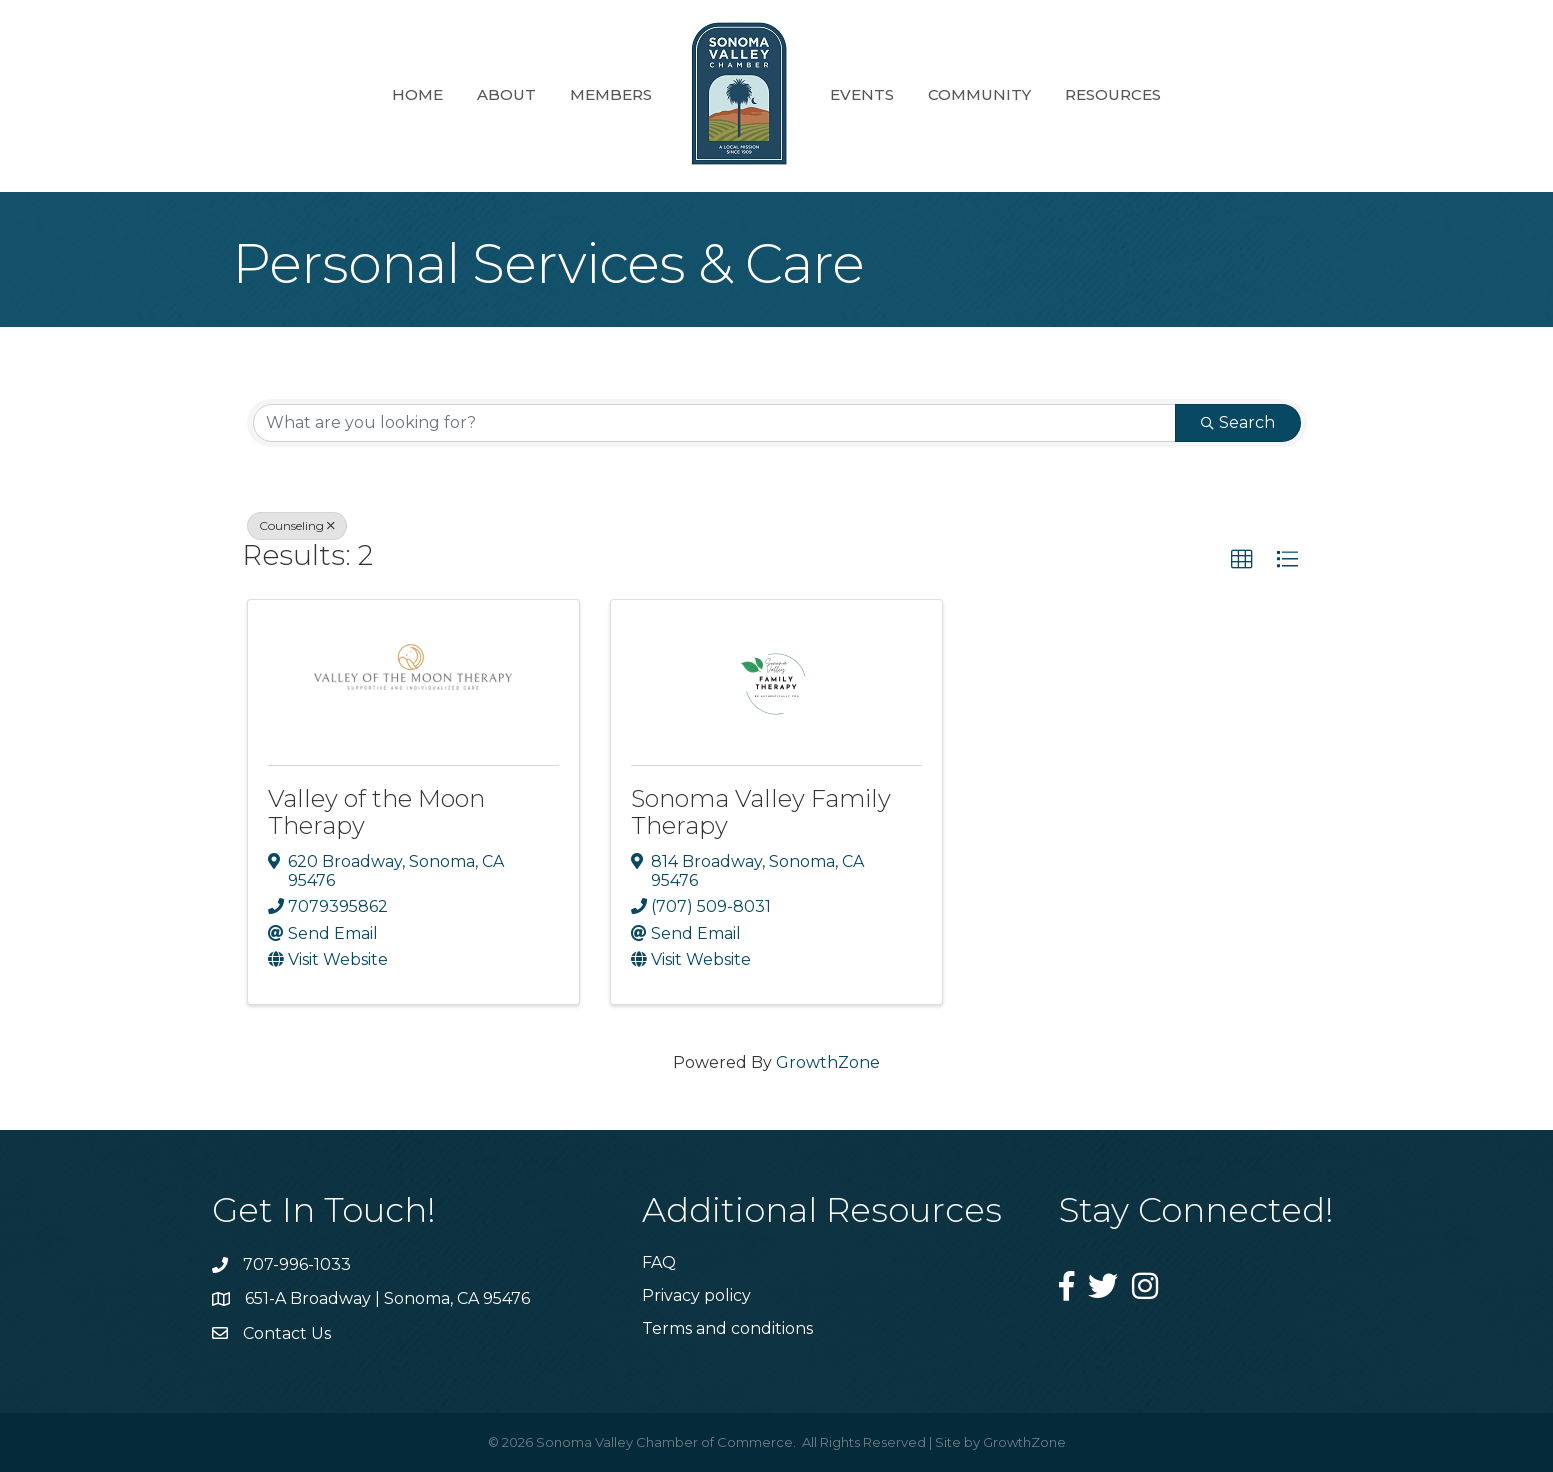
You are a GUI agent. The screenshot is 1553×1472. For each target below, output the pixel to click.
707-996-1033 (297, 1264)
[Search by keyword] (714, 423)
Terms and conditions (727, 1328)
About (506, 94)
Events (862, 94)
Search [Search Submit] (1238, 422)
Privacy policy (696, 1295)
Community (979, 94)
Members (611, 94)
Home (417, 94)
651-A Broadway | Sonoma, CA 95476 (387, 1298)
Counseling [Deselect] (297, 525)
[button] (1242, 560)
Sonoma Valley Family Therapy (761, 811)
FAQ (659, 1262)
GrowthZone (828, 1062)
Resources (1113, 94)
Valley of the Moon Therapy (376, 811)
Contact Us (287, 1333)
